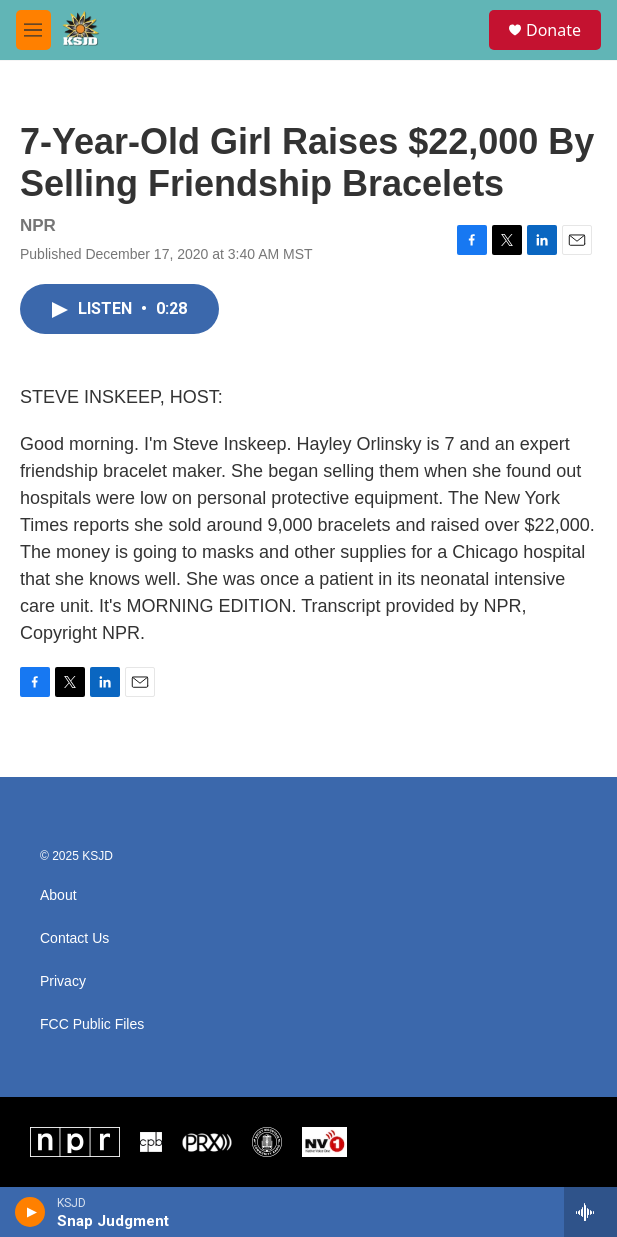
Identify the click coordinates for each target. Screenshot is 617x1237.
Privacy (63, 981)
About (58, 895)
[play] (30, 1212)
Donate (553, 30)
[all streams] (590, 1212)
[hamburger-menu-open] (33, 30)
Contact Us (74, 938)
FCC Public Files (92, 1024)
